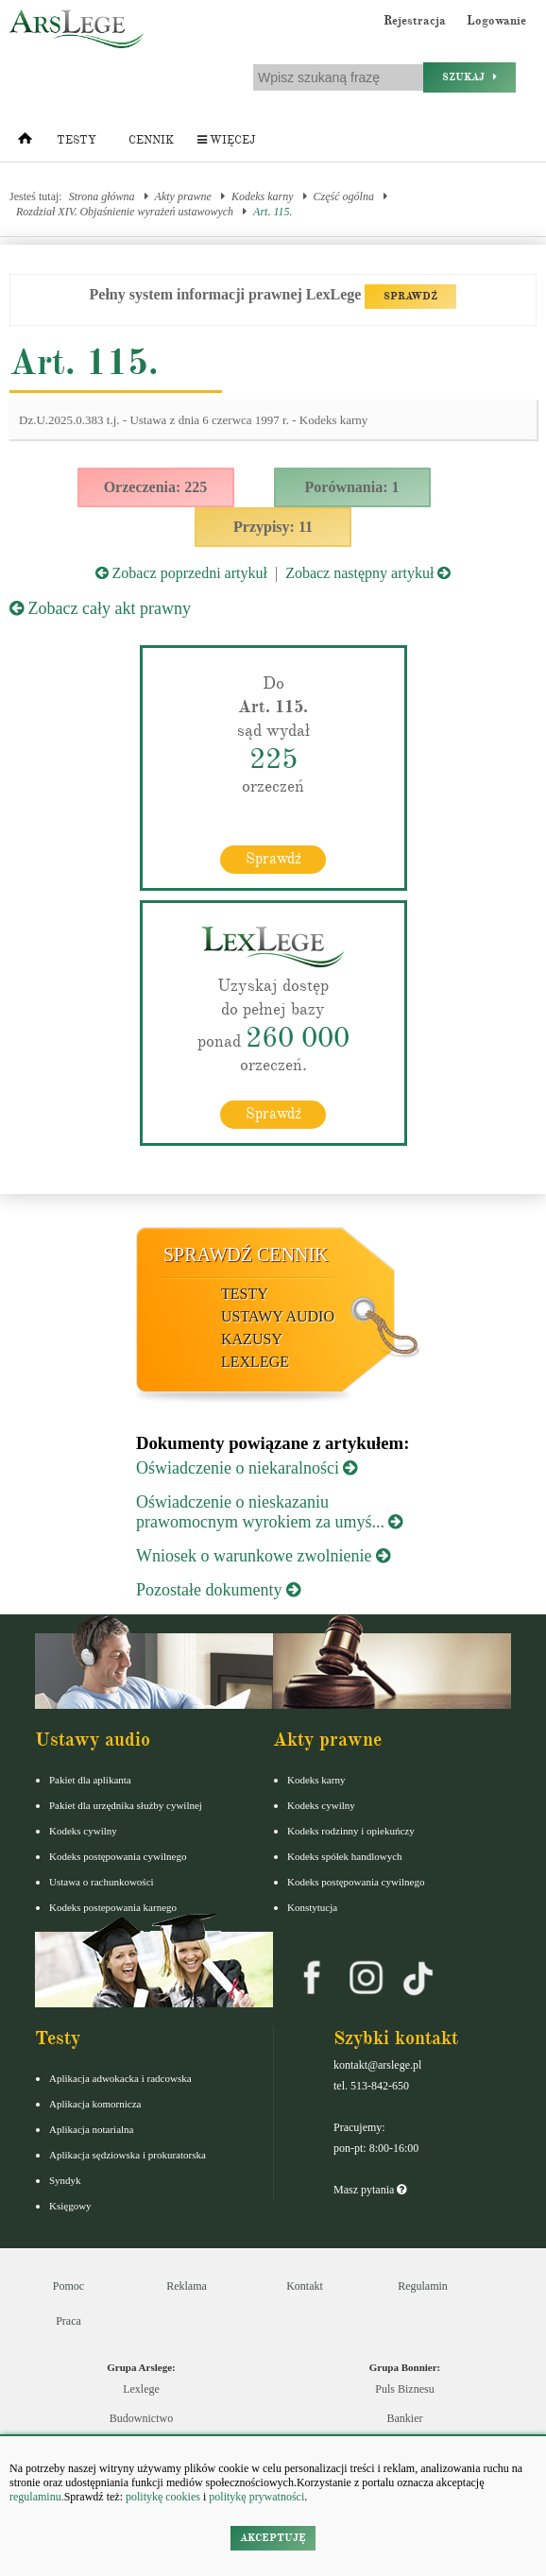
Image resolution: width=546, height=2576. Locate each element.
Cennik (151, 140)
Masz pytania (369, 2189)
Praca (68, 2321)
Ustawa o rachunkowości (101, 1881)
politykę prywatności (256, 2496)
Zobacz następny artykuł (368, 573)
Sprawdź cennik (246, 1254)
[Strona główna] (25, 142)
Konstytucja (312, 1907)
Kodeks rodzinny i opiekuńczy (351, 1830)
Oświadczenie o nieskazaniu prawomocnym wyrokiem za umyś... (269, 1512)
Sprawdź (273, 858)
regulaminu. (36, 2496)
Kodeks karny (262, 196)
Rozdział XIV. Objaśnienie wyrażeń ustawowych (124, 211)
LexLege (255, 1362)
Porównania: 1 (352, 487)
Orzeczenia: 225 (156, 487)
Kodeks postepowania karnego (113, 1907)
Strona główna (102, 196)
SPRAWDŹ (410, 296)
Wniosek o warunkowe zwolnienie (263, 1555)
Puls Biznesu (404, 2389)
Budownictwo (141, 2418)
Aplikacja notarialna (91, 2129)
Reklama (186, 2286)
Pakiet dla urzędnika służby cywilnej (125, 1805)
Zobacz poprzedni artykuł (181, 573)
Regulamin (423, 2286)
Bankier (405, 2418)
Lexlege (141, 2389)
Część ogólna (344, 196)
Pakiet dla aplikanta (90, 1779)
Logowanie (496, 20)
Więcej (226, 140)
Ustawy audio (277, 1316)
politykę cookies (163, 2496)
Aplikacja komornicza (95, 2103)
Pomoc (68, 2286)
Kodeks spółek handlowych (344, 1856)
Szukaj (469, 77)
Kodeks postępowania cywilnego (117, 1856)
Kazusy (251, 1339)
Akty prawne (183, 196)
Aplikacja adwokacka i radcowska (120, 2078)
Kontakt (304, 2286)
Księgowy (70, 2205)
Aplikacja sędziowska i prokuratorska (127, 2154)
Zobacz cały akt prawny (100, 608)
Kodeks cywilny (83, 1830)
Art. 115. (272, 211)
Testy (76, 140)
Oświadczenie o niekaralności (246, 1468)
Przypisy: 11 (273, 527)
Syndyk (65, 2180)
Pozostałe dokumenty (218, 1589)
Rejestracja (415, 20)
